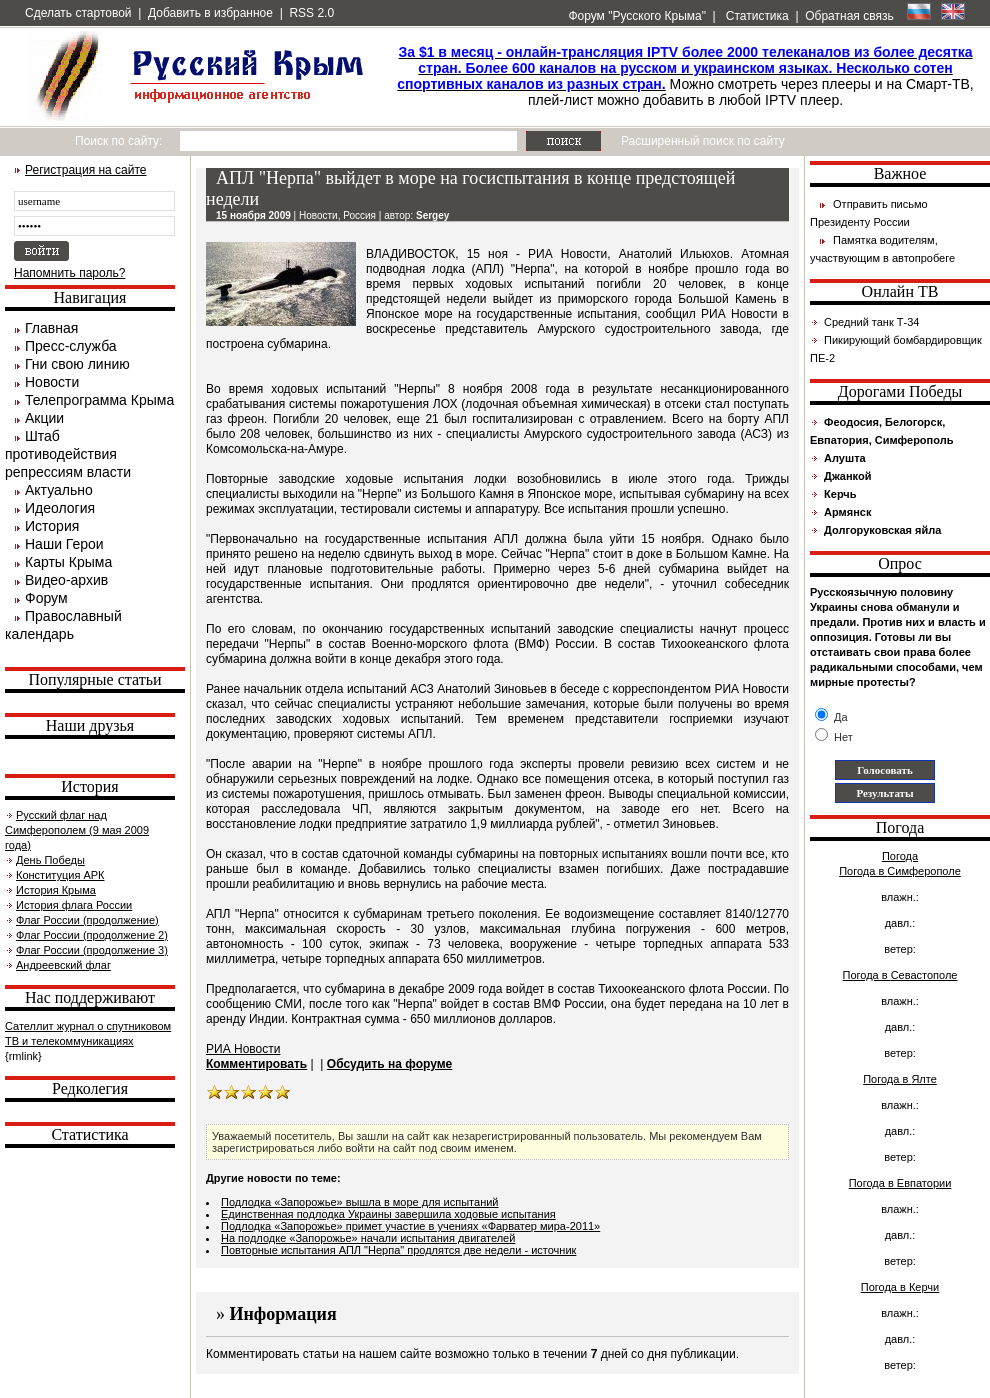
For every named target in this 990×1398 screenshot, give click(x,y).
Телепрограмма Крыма (99, 400)
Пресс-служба (71, 346)
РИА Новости (243, 1049)
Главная (51, 328)
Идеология (60, 508)
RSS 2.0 (311, 13)
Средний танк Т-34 (871, 322)
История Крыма (56, 890)
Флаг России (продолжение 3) (92, 950)
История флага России (74, 905)
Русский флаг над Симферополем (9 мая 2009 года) (77, 830)
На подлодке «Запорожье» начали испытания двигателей (368, 1238)
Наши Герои (64, 544)
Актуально (59, 490)
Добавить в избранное (210, 13)
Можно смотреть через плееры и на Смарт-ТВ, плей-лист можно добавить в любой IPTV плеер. (685, 76)
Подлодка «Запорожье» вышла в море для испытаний (360, 1202)
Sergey (432, 215)
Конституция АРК (60, 875)
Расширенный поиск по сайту (703, 141)
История (52, 526)
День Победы (50, 860)
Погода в (900, 871)
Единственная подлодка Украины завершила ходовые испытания (388, 1214)
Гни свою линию (77, 364)
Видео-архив (66, 580)
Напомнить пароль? (69, 273)
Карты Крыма (68, 562)
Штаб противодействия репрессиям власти (68, 454)
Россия (359, 215)
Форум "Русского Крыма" (635, 16)
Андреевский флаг (63, 965)
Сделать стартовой (78, 13)
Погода (900, 856)
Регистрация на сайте (86, 170)
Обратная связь (849, 16)
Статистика (755, 16)
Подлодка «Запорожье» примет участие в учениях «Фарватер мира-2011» (410, 1226)
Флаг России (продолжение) (87, 920)
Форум (46, 598)
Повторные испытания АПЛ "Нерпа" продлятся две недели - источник (398, 1250)
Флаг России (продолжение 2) (92, 935)
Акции (44, 418)
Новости (52, 382)
